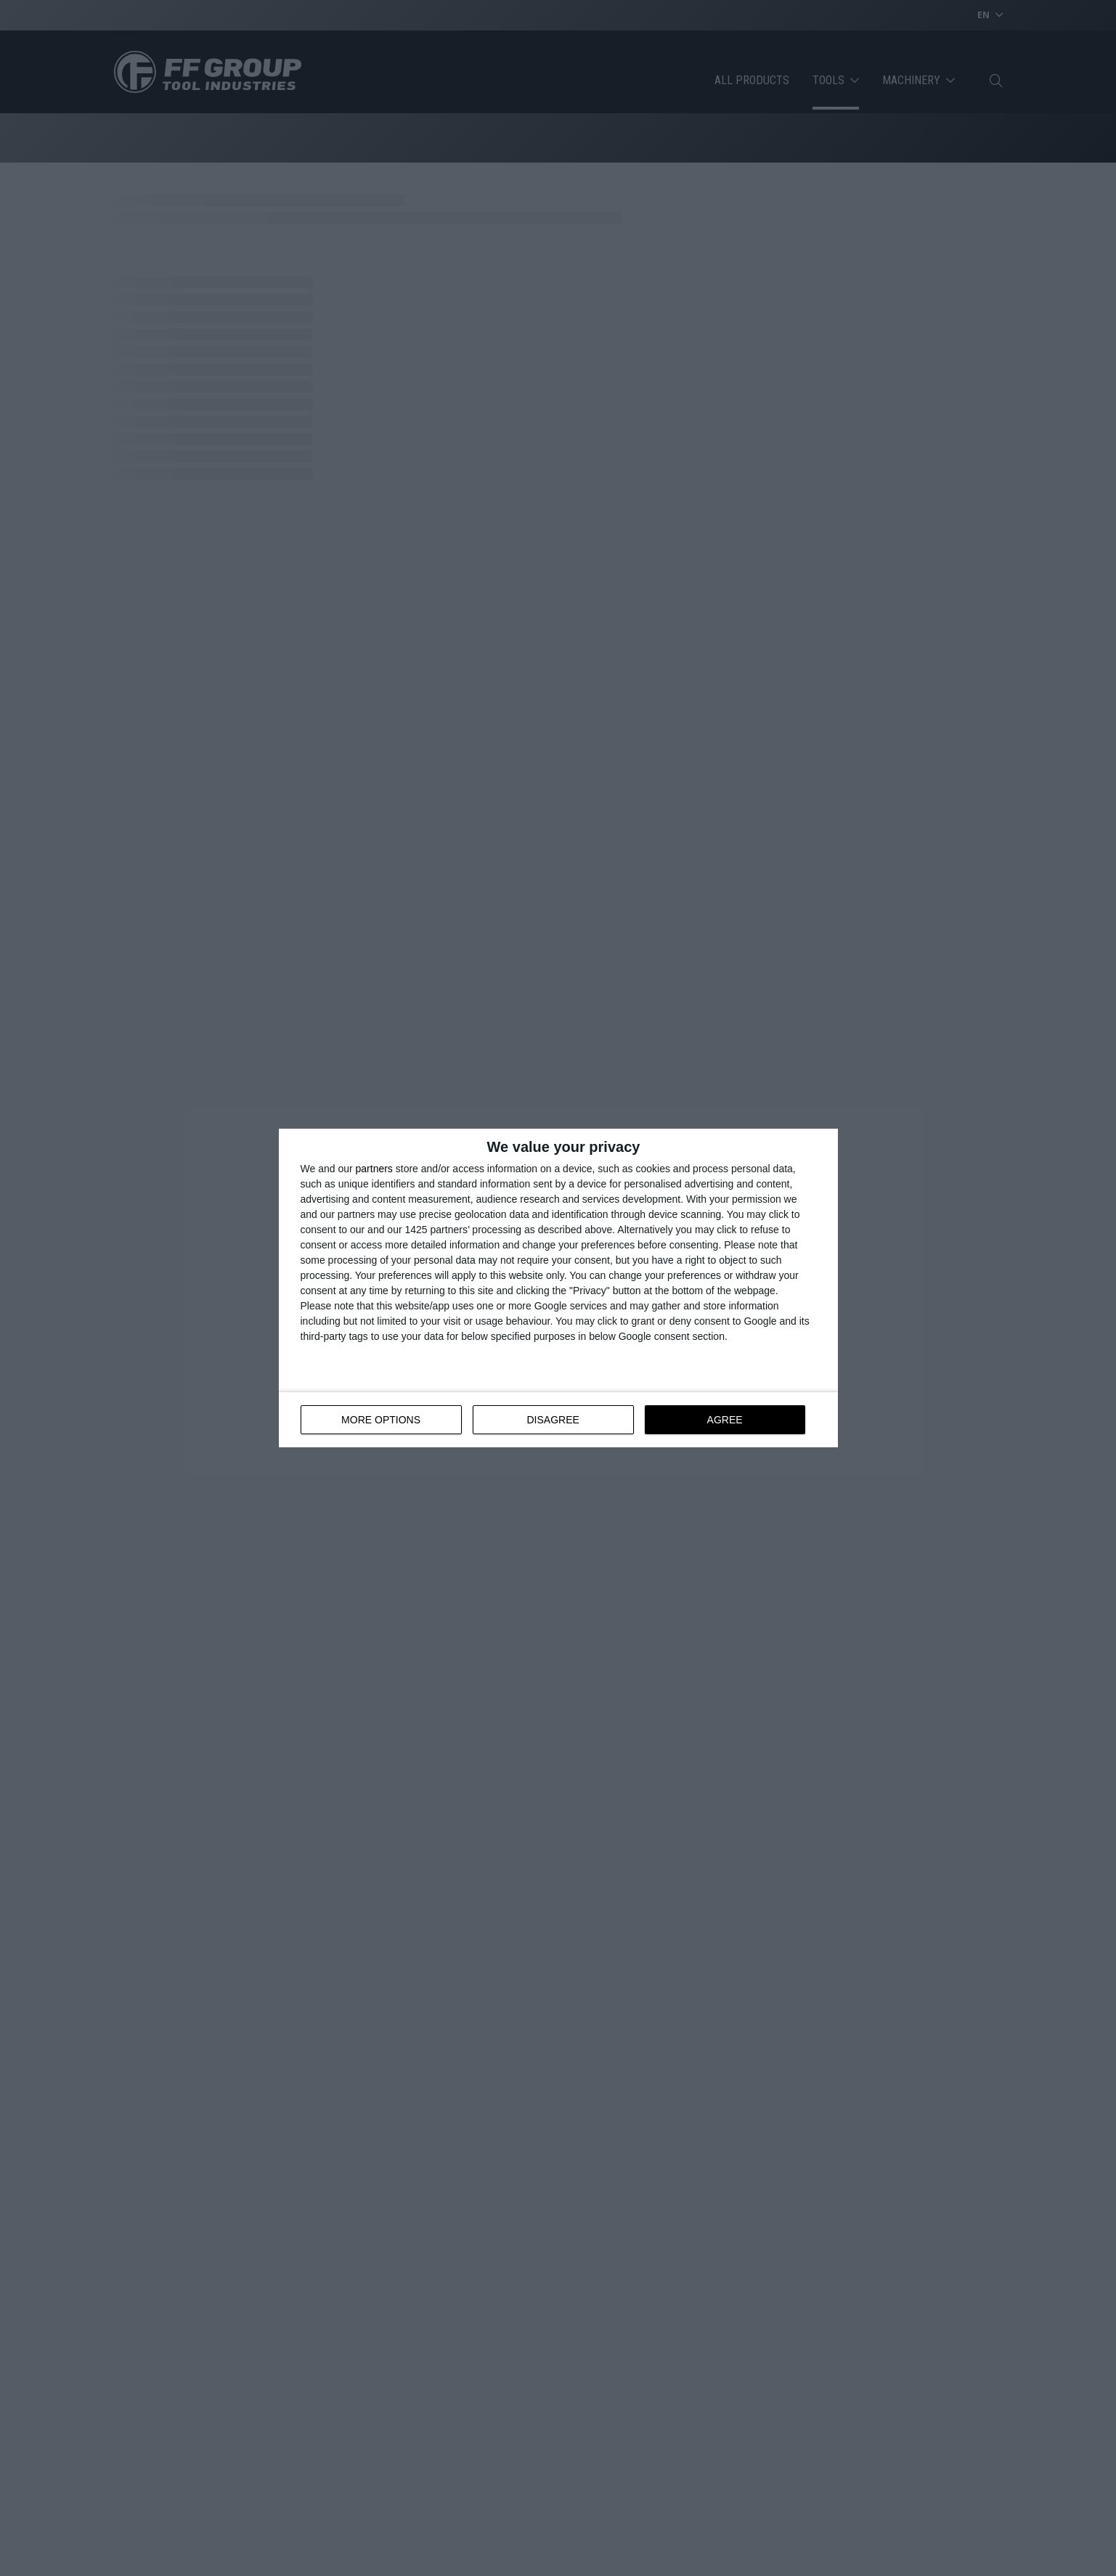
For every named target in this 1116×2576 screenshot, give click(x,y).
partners (374, 1169)
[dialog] (558, 1288)
